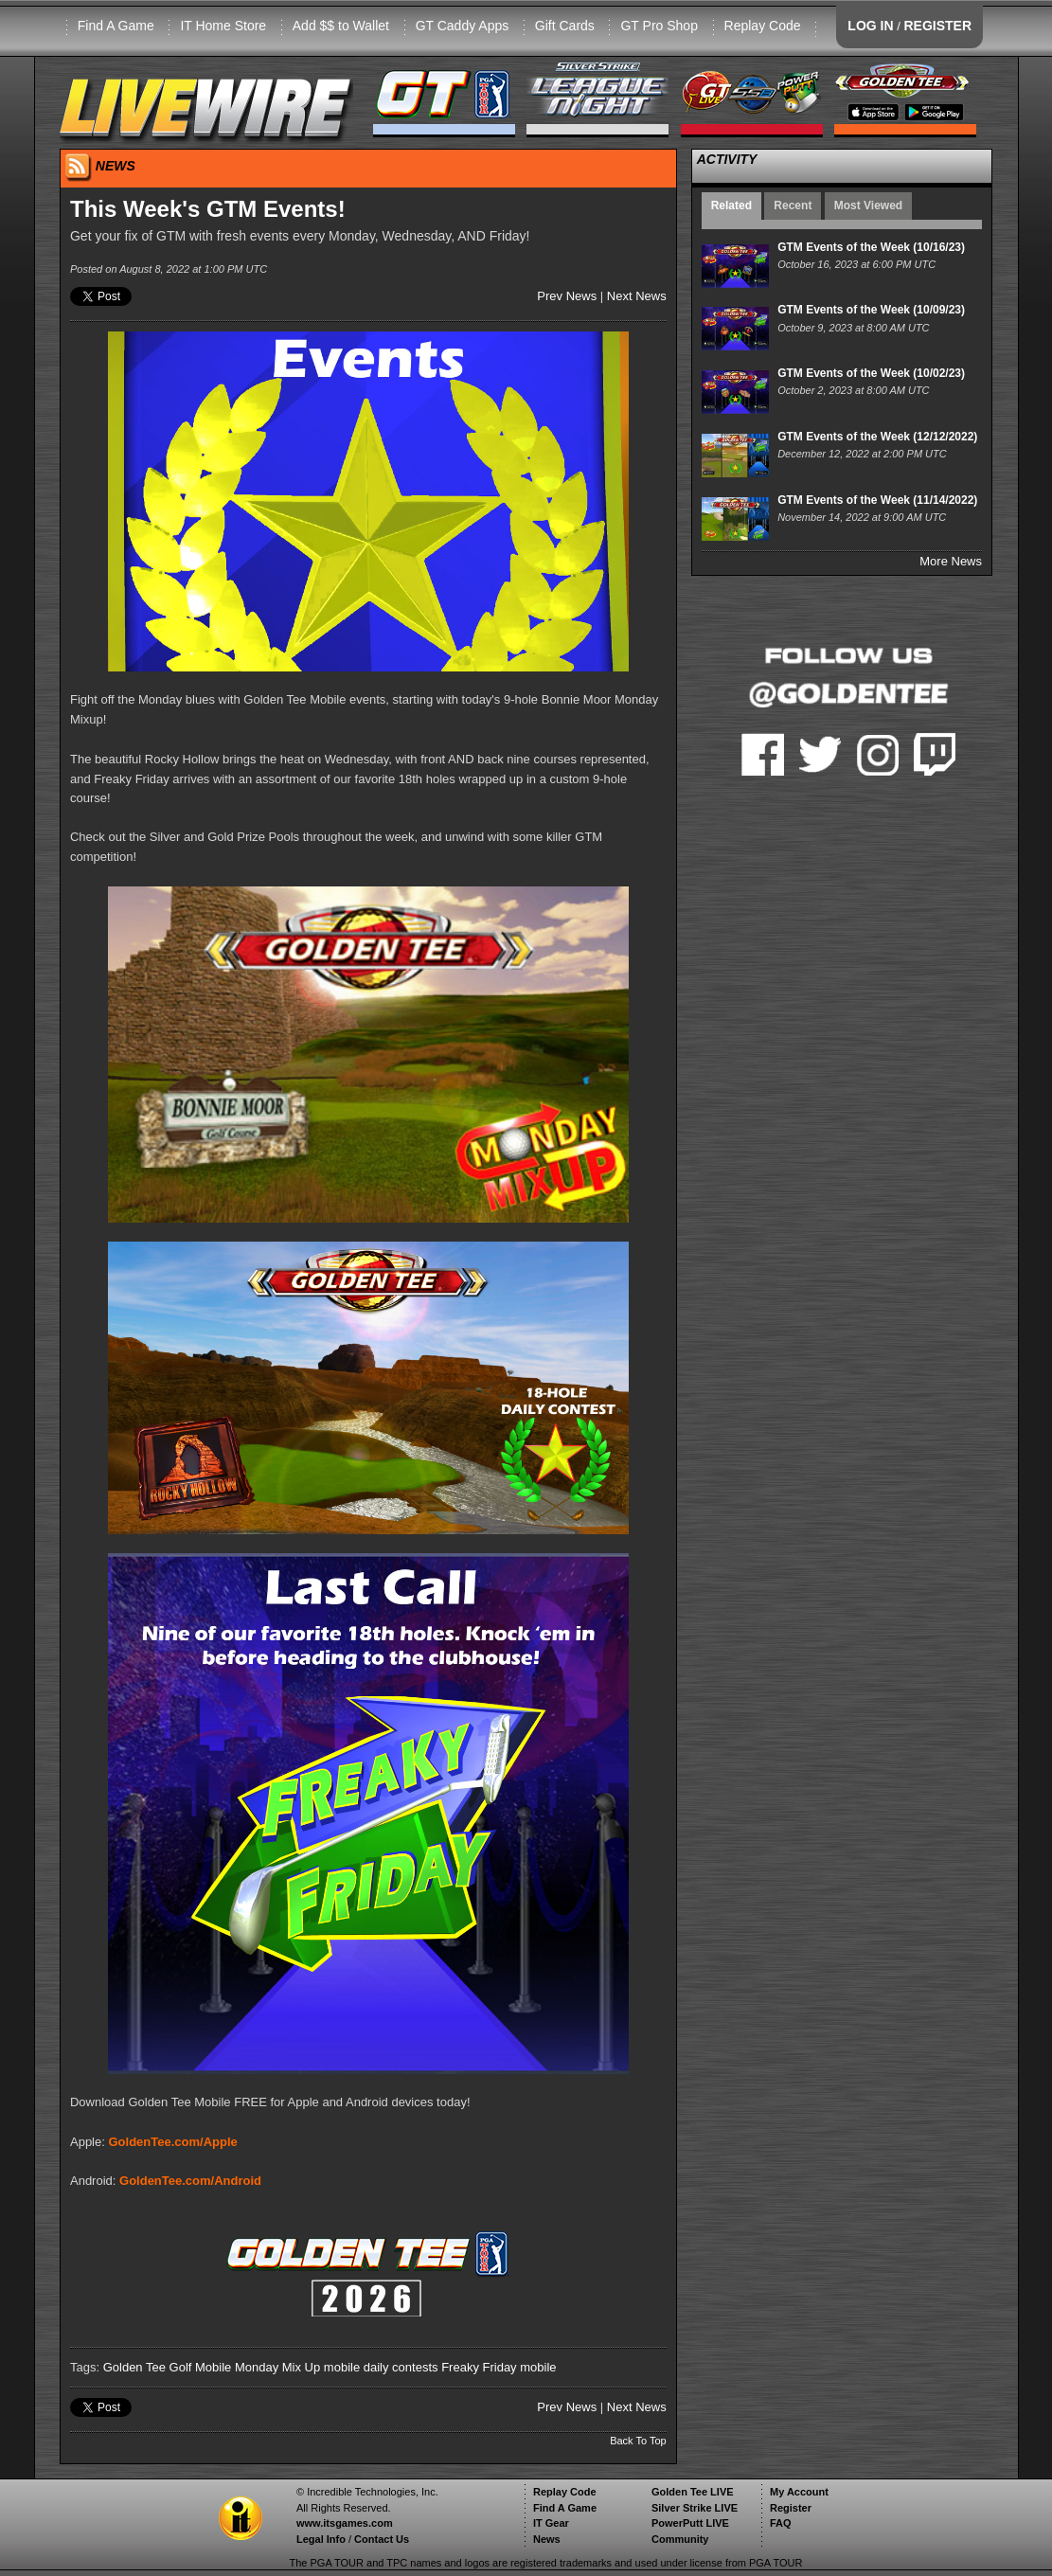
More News (950, 561)
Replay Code (762, 25)
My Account (799, 2491)
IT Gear (551, 2523)
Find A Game (116, 25)
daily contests (401, 2367)
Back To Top (638, 2440)
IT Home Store (223, 25)
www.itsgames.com (344, 2523)
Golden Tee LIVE (692, 2491)
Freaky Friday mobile (498, 2367)
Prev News (567, 296)
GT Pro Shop (658, 25)
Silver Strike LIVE (694, 2507)
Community (680, 2539)
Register (790, 2507)
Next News (637, 296)
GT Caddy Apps (462, 25)
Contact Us (381, 2539)
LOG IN (870, 25)
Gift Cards (565, 25)
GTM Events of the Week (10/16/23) (871, 247)
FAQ (781, 2523)
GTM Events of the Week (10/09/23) (871, 309)
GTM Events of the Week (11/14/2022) (877, 500)
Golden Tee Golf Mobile (167, 2367)
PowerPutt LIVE (690, 2523)
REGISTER (937, 25)
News (547, 2539)
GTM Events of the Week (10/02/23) (871, 373)
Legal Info (321, 2539)
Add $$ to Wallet (341, 25)
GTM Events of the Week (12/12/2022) (877, 436)
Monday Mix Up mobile (297, 2367)
